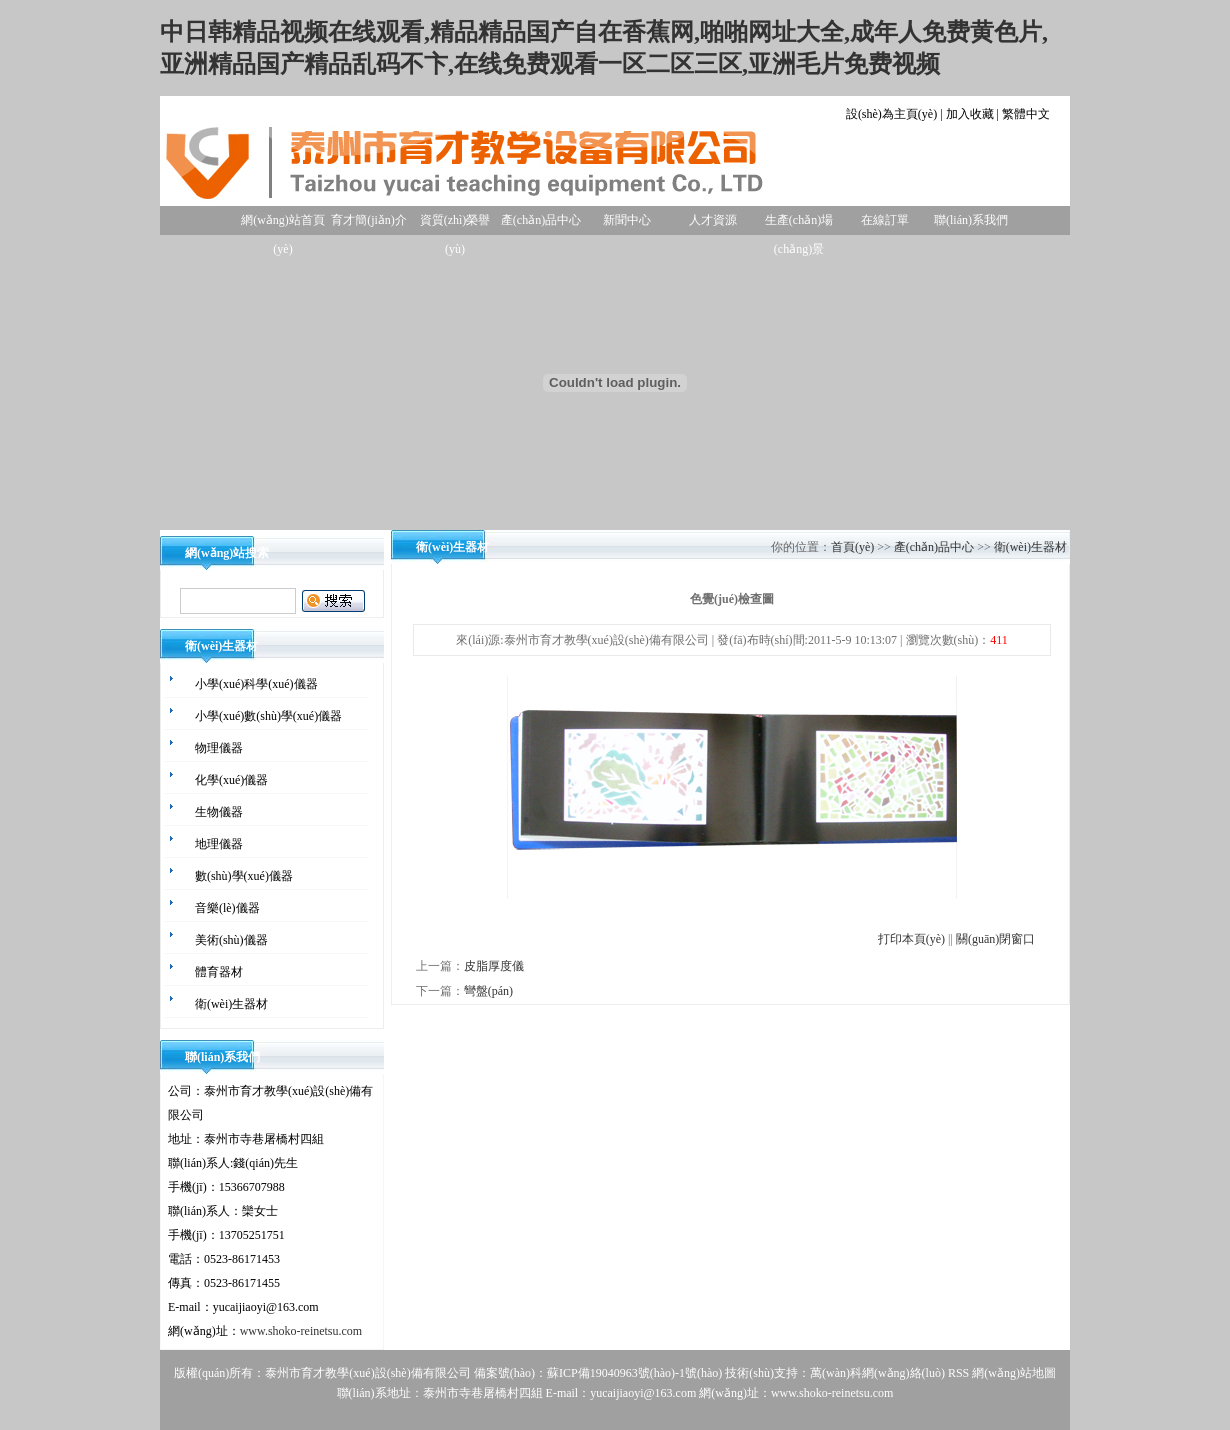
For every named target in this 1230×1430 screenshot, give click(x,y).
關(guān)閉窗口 (995, 939)
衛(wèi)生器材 (1030, 547)
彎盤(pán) (488, 991)
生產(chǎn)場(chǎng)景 (799, 224)
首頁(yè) (852, 547)
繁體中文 (1026, 114)
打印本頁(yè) (911, 939)
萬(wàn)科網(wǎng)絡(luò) (879, 1373)
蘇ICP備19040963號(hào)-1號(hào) (634, 1373)
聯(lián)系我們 (971, 220)
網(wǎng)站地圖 (1014, 1373)
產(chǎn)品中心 (541, 220)
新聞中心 (627, 220)
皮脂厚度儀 (494, 966)
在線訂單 (885, 220)
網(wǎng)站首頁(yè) (283, 224)
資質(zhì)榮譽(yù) (455, 224)
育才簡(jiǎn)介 (369, 220)
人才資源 (713, 220)
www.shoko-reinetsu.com (301, 1331)
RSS (958, 1373)
